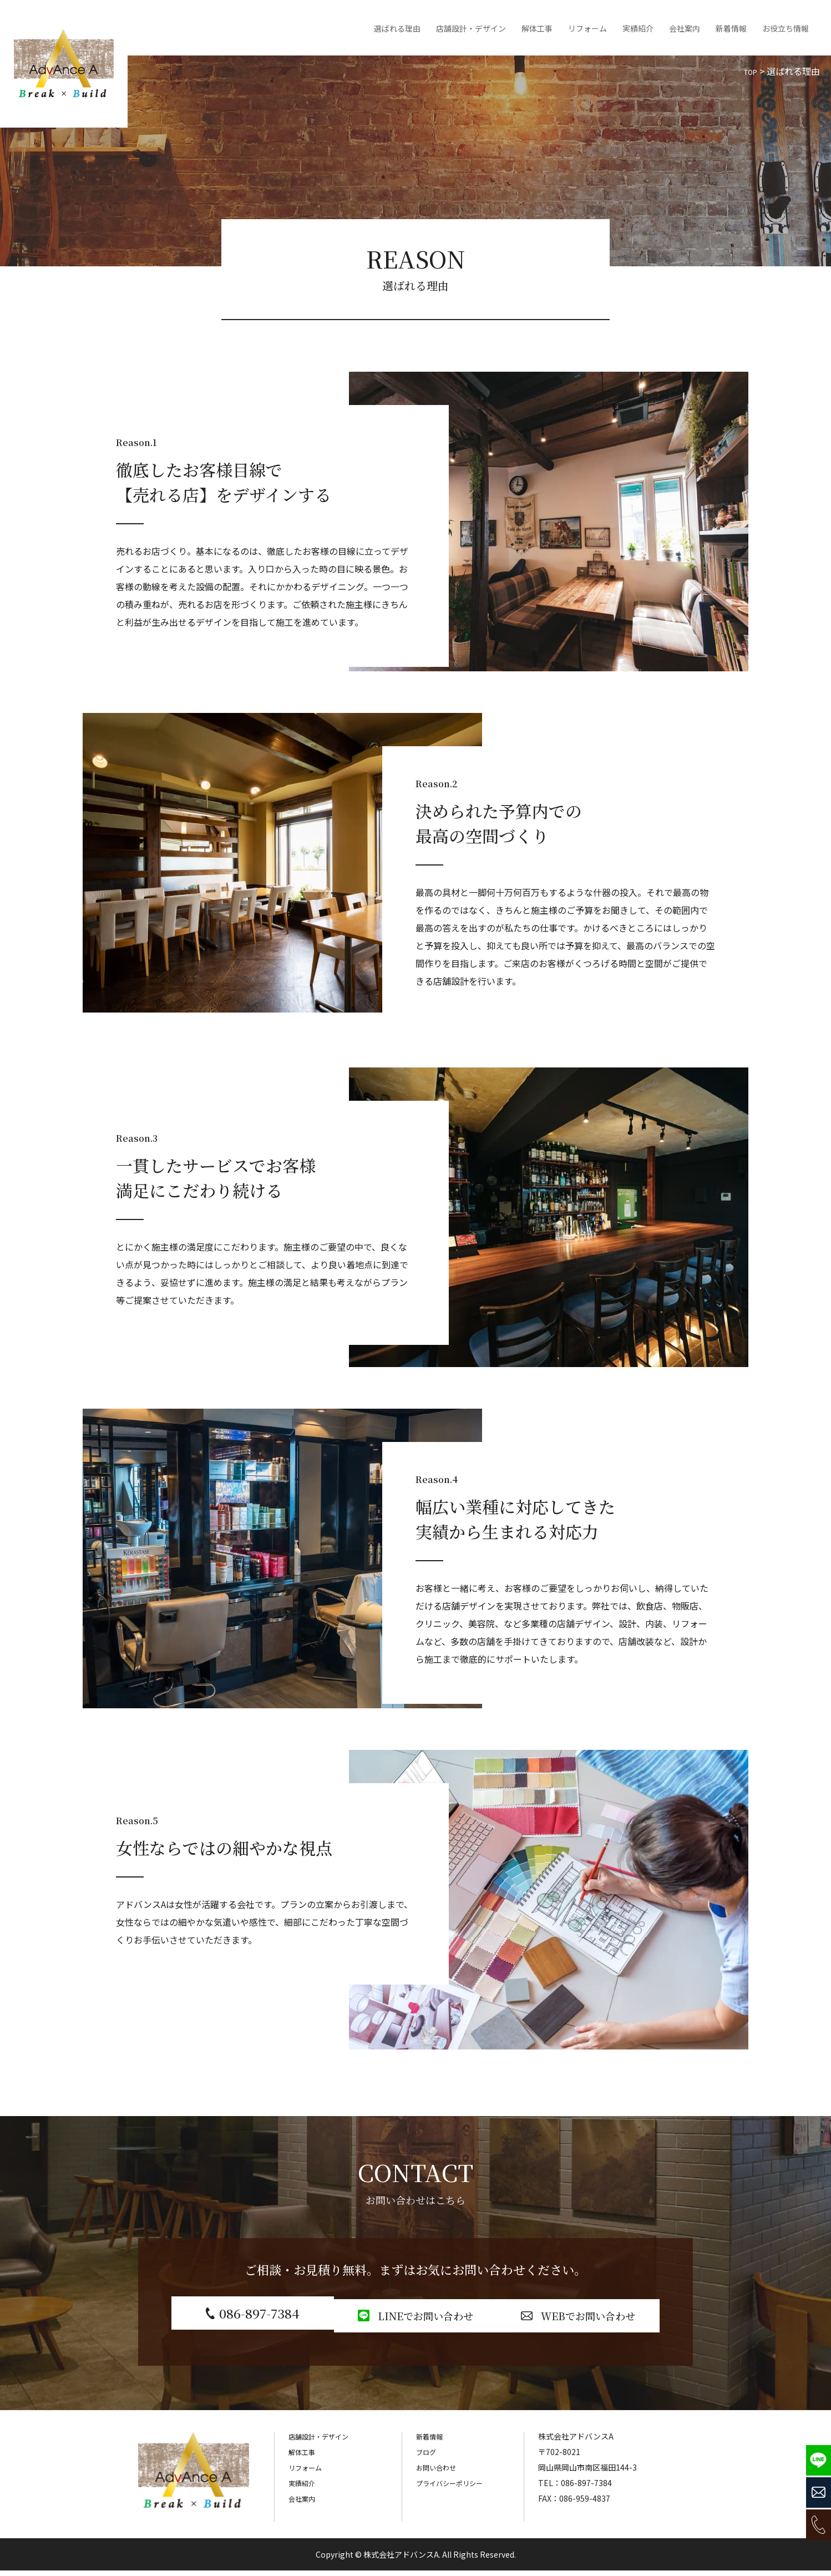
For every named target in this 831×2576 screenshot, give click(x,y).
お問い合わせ (439, 2472)
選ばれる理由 (397, 28)
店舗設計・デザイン (471, 28)
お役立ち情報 (785, 28)
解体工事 (537, 28)
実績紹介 (637, 28)
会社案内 (684, 28)
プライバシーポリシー (455, 2488)
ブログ (427, 2457)
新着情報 (731, 28)
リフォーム (587, 28)
